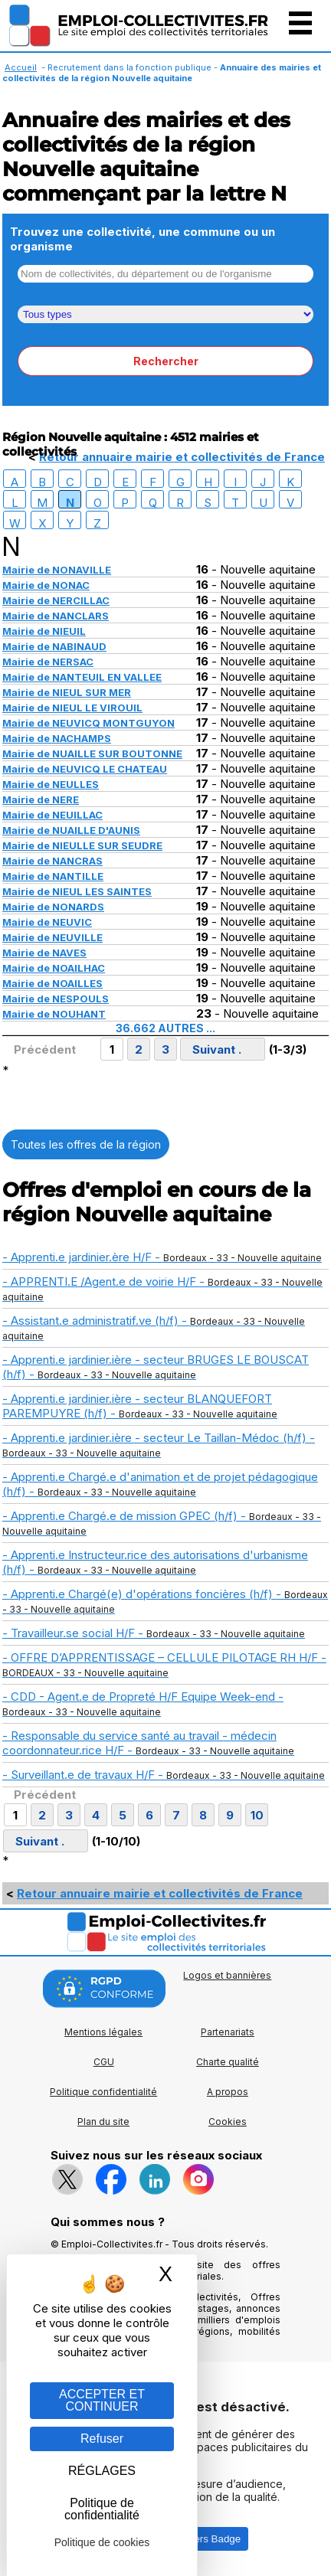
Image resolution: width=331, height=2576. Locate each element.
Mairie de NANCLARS (55, 616)
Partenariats (227, 2032)
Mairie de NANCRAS (52, 861)
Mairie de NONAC (46, 585)
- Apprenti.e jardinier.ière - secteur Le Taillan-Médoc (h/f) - (158, 1444)
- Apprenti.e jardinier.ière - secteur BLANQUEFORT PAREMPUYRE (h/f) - (139, 1405)
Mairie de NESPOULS (55, 998)
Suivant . (216, 1049)
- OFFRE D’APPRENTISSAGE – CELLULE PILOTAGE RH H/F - (164, 1664)
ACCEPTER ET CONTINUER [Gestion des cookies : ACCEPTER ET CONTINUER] (102, 2400)
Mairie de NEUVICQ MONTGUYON (88, 723)
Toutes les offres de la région (86, 1144)
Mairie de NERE (40, 799)
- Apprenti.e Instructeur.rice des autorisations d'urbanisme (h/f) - (155, 1562)
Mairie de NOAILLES (52, 983)
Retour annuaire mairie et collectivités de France (182, 456)
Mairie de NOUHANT (54, 1014)
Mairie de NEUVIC (47, 922)
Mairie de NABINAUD (54, 646)
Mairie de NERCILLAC (56, 600)
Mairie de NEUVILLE (52, 937)
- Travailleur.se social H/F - (153, 1633)
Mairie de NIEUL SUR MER (66, 692)
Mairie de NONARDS (53, 907)
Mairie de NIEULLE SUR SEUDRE (82, 845)
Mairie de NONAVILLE (56, 570)
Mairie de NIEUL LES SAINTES (77, 891)
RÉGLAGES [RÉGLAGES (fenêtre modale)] (102, 2470)
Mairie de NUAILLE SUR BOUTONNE (92, 753)
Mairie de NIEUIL (44, 631)
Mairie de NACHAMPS (56, 738)
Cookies (227, 2121)
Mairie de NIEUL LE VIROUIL (72, 707)
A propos (227, 2091)
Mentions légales (103, 2032)
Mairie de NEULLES (50, 784)
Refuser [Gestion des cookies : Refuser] (101, 2438)
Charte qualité (227, 2062)
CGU (103, 2062)
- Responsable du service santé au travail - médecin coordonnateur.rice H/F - (148, 1742)
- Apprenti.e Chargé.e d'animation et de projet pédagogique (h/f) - (160, 1484)
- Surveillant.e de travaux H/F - (163, 1774)
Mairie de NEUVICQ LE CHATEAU (84, 769)
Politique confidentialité (103, 2091)
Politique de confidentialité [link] (101, 2509)
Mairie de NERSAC (47, 661)
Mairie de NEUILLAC (52, 815)
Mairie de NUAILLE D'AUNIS (71, 830)
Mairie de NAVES (44, 952)
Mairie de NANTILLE (52, 876)
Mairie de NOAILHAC (53, 968)
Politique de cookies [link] (102, 2542)
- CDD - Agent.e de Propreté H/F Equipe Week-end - (142, 1703)
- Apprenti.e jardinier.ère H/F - (162, 1257)
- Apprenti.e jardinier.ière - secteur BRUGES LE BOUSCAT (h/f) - (155, 1366)
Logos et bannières (227, 1975)
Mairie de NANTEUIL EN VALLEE (82, 677)
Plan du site (103, 2121)
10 (257, 1815)
